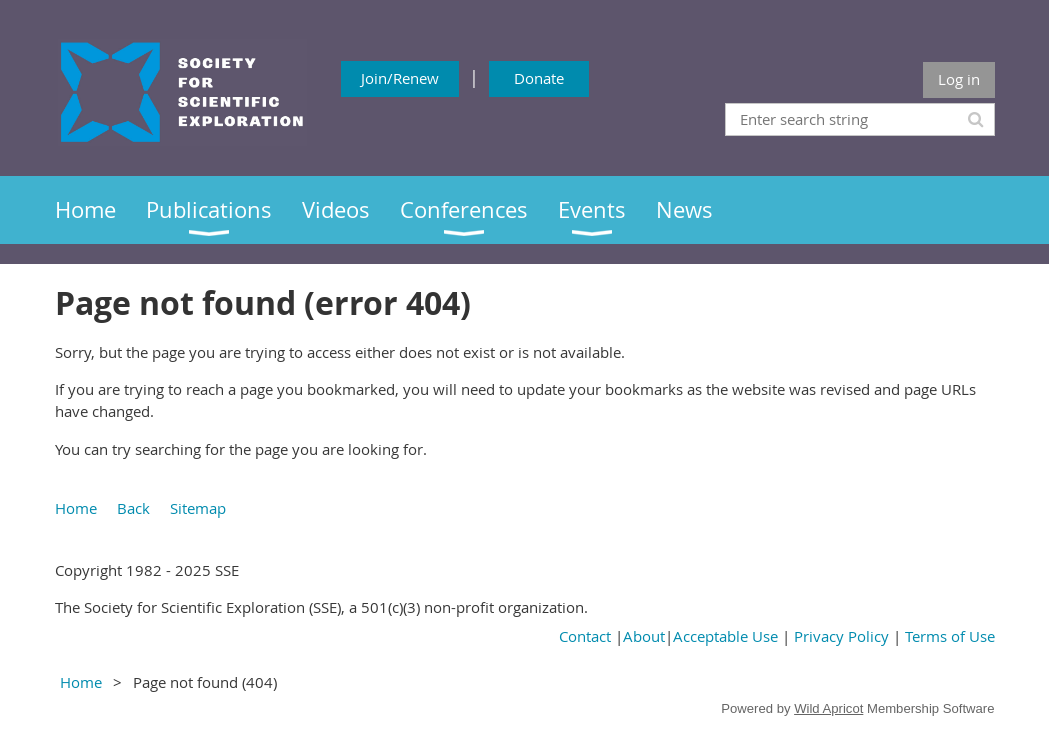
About (644, 636)
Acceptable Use (725, 636)
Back (133, 508)
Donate (539, 78)
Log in (959, 79)
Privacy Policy (841, 636)
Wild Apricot (828, 708)
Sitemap (198, 508)
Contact (585, 636)
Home (76, 508)
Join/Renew (400, 78)
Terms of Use (950, 636)
